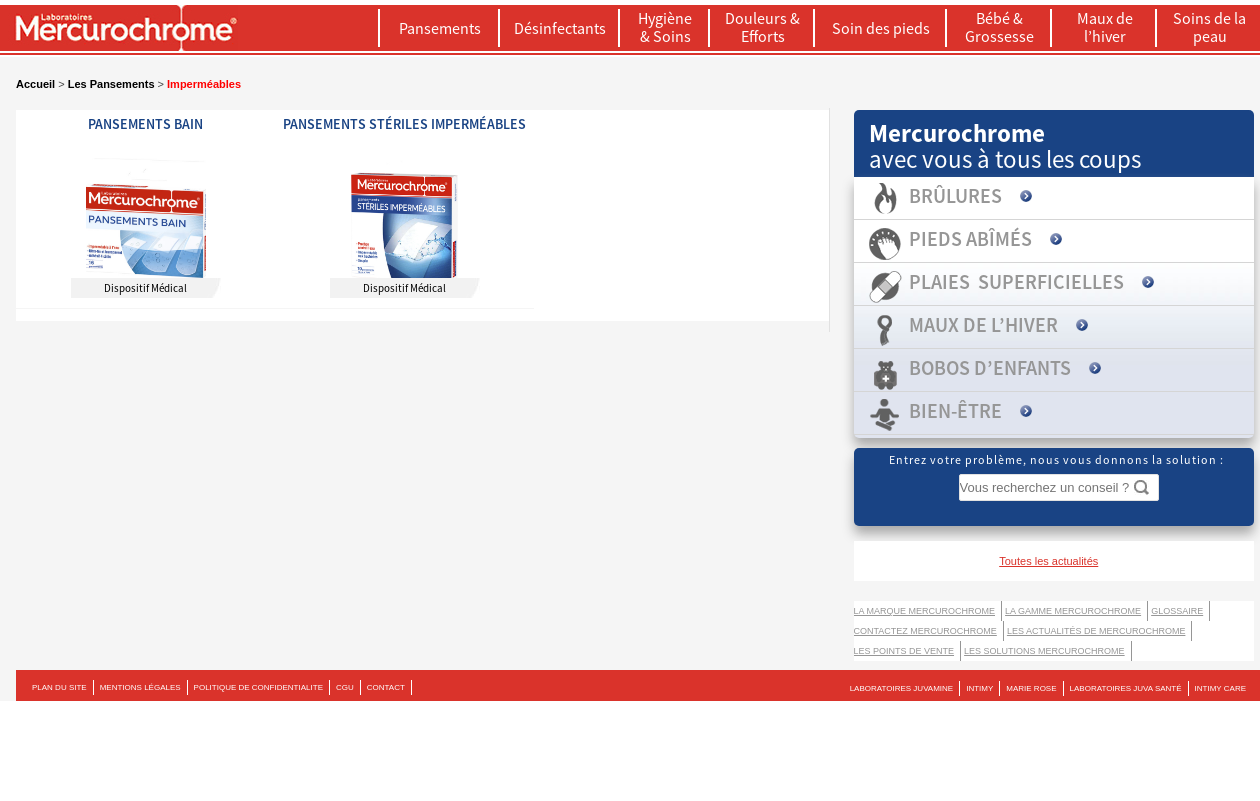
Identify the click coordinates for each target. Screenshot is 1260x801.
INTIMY (979, 688)
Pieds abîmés (970, 238)
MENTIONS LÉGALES (140, 687)
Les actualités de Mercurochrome (1096, 631)
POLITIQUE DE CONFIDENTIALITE (258, 687)
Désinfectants (560, 28)
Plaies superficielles (1016, 281)
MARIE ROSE (1031, 688)
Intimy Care (1220, 688)
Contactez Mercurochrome (925, 631)
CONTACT (386, 687)
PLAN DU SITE (59, 687)
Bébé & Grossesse (999, 27)
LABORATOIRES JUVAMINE (902, 688)
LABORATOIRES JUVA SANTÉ (1126, 688)
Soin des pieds (881, 28)
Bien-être (955, 410)
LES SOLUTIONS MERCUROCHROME (1044, 651)
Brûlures (955, 195)
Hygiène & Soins (665, 27)
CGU (345, 687)
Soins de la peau (1209, 27)
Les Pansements (111, 84)
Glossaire (1177, 611)
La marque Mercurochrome (925, 611)
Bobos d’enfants (990, 367)
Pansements (440, 28)
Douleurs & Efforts (762, 27)
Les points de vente (904, 651)
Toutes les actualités (1048, 561)
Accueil (35, 84)
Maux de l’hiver (1105, 27)
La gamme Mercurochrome (1073, 611)
